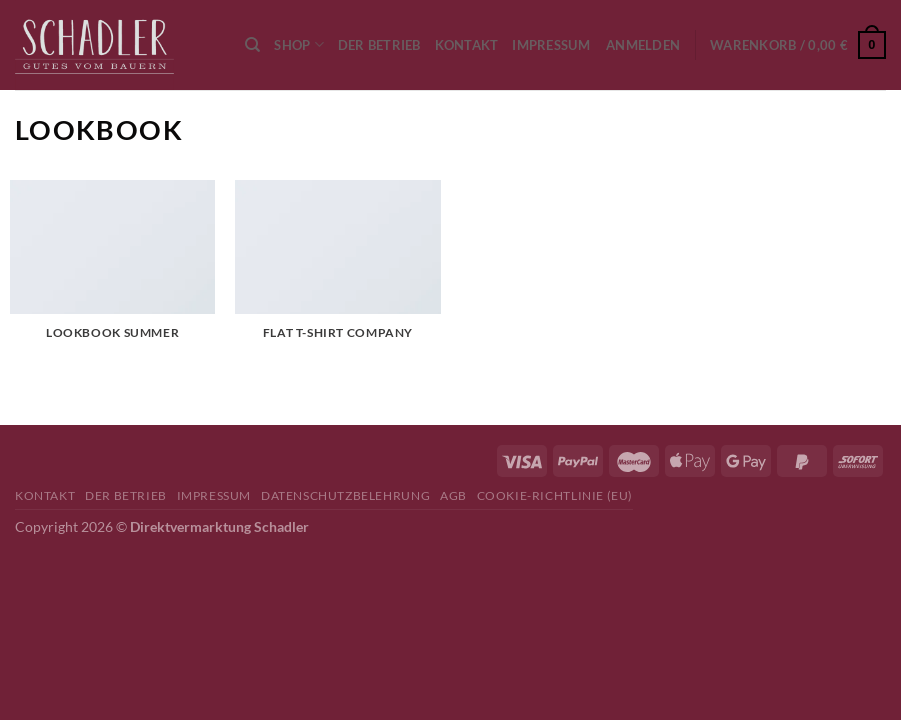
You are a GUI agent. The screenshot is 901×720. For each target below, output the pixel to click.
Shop (298, 44)
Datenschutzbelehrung (345, 495)
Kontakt (467, 45)
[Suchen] (252, 45)
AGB (453, 495)
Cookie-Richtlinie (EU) (555, 495)
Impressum (550, 45)
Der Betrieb (379, 45)
